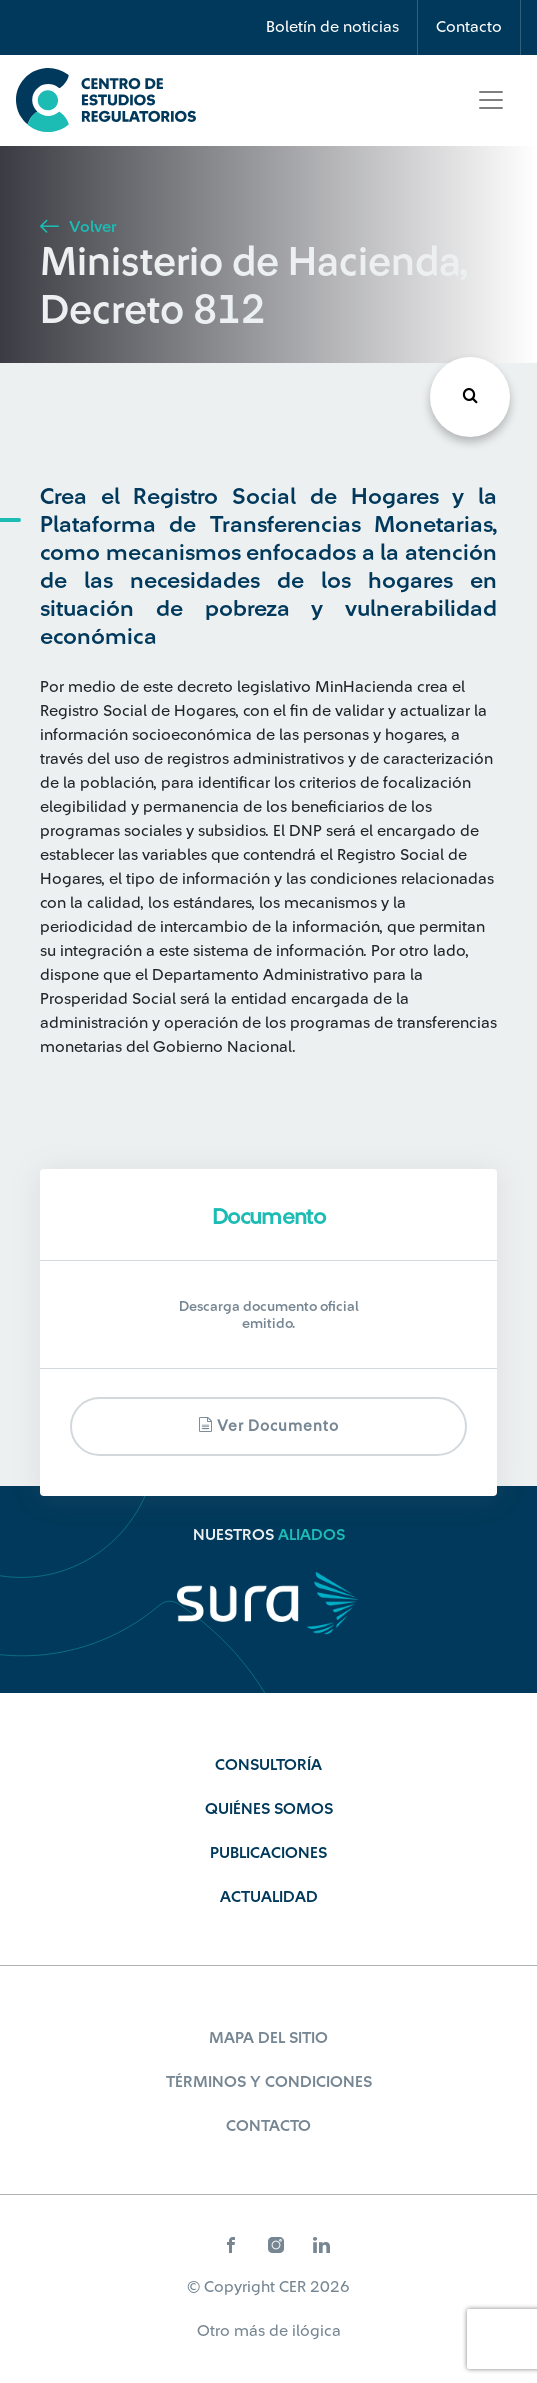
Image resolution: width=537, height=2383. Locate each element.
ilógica (316, 2331)
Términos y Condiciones (269, 2082)
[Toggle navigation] (491, 100)
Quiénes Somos (269, 1809)
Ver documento (268, 1425)
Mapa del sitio (268, 2038)
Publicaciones (268, 1853)
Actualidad (269, 1897)
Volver (78, 227)
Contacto (469, 27)
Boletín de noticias (332, 27)
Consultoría (268, 1765)
